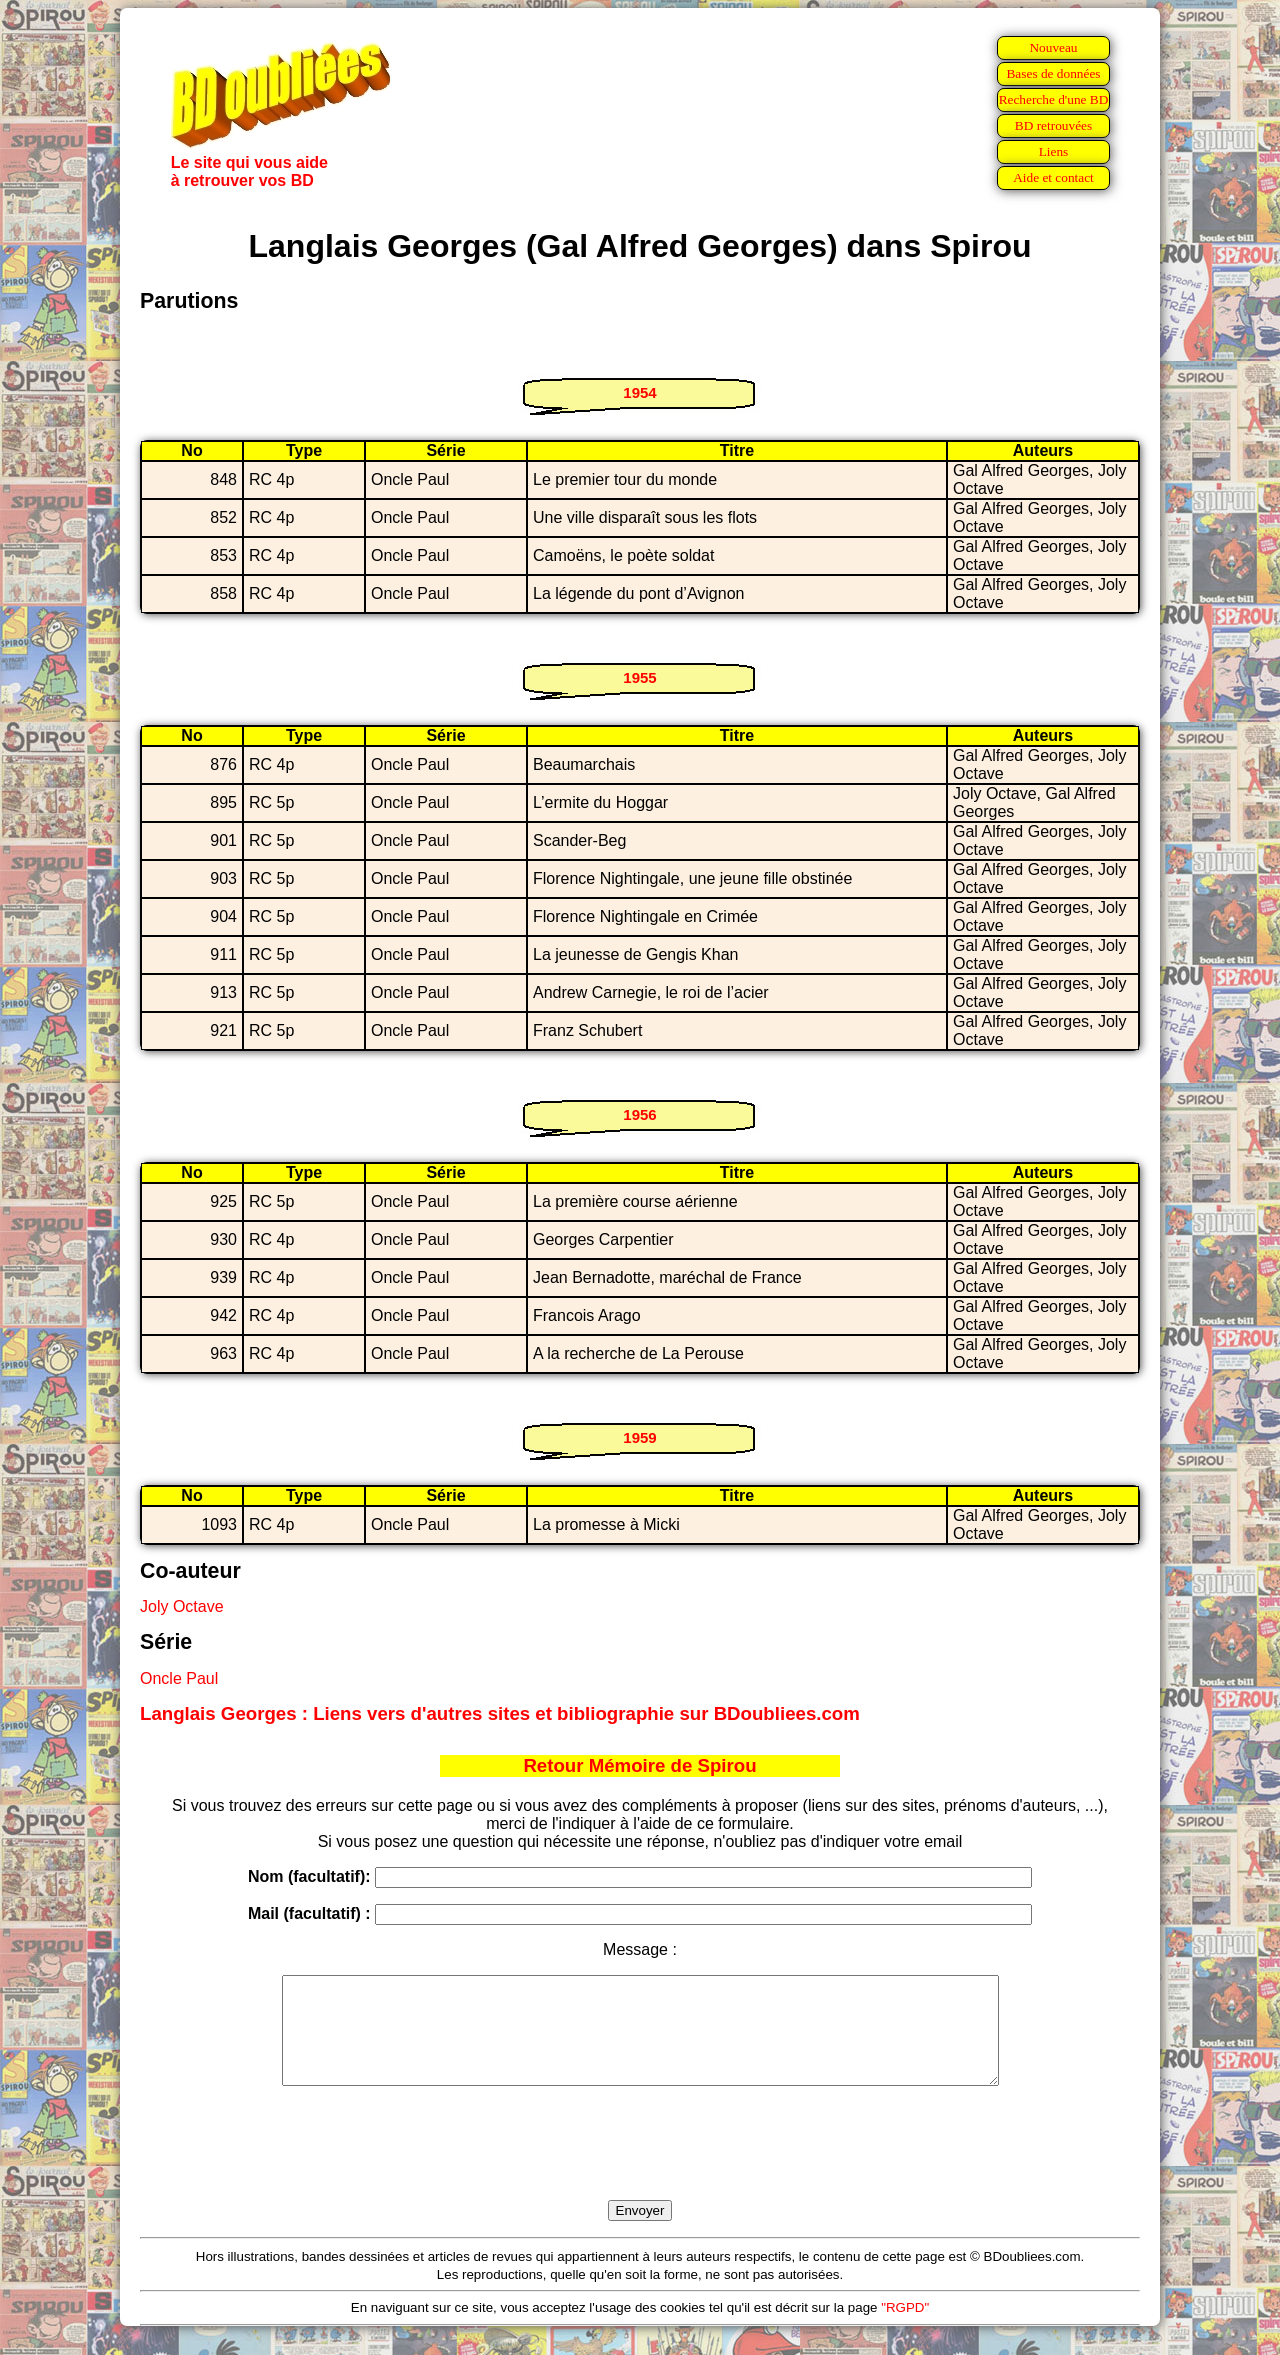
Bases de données (1053, 73)
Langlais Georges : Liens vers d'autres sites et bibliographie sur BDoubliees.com (500, 1713)
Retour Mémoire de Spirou (639, 1765)
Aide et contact (1053, 177)
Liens (1054, 151)
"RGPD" (905, 2328)
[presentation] (640, 2166)
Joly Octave (182, 1606)
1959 (639, 1437)
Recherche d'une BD (1054, 99)
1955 (639, 677)
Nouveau (1053, 47)
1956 (639, 1114)
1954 (639, 392)
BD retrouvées (1053, 125)
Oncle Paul (179, 1678)
